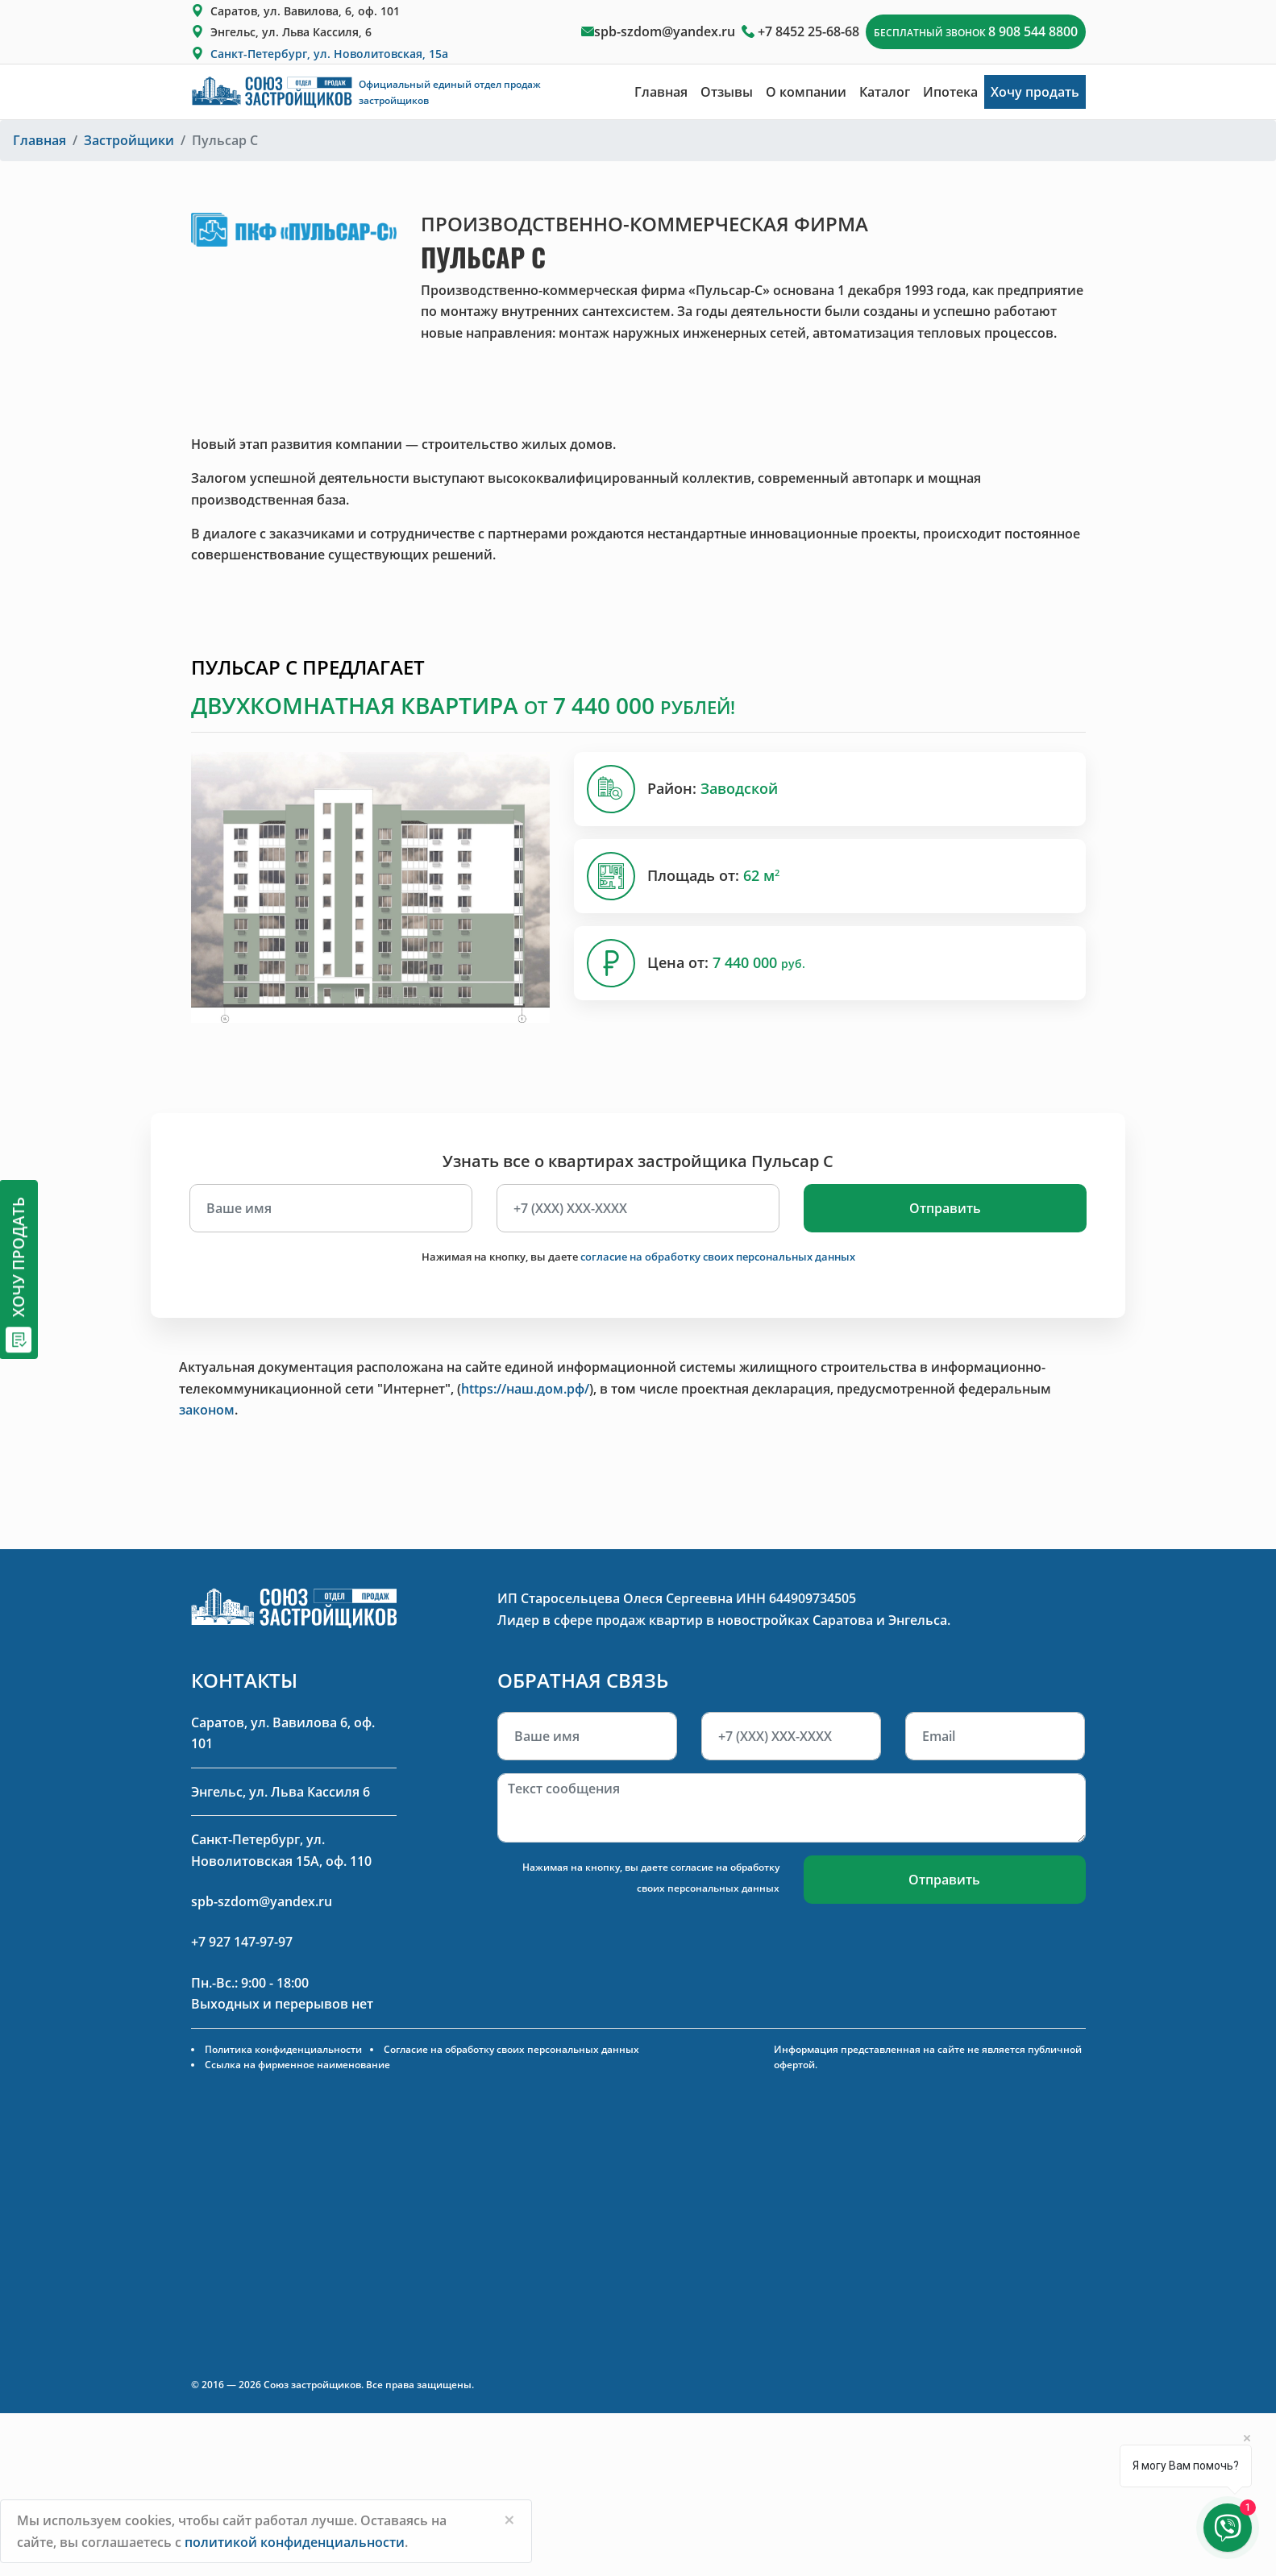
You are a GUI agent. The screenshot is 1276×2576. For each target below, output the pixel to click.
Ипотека (950, 92)
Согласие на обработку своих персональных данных (511, 2049)
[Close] (509, 2519)
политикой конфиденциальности (295, 2542)
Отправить (945, 1208)
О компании (806, 92)
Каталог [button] (884, 92)
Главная (661, 92)
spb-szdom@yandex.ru (664, 31)
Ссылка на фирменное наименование (297, 2064)
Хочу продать (1035, 92)
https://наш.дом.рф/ (525, 1389)
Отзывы (726, 92)
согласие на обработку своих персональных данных (717, 1256)
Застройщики (129, 140)
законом (207, 1410)
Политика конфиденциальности (283, 2049)
